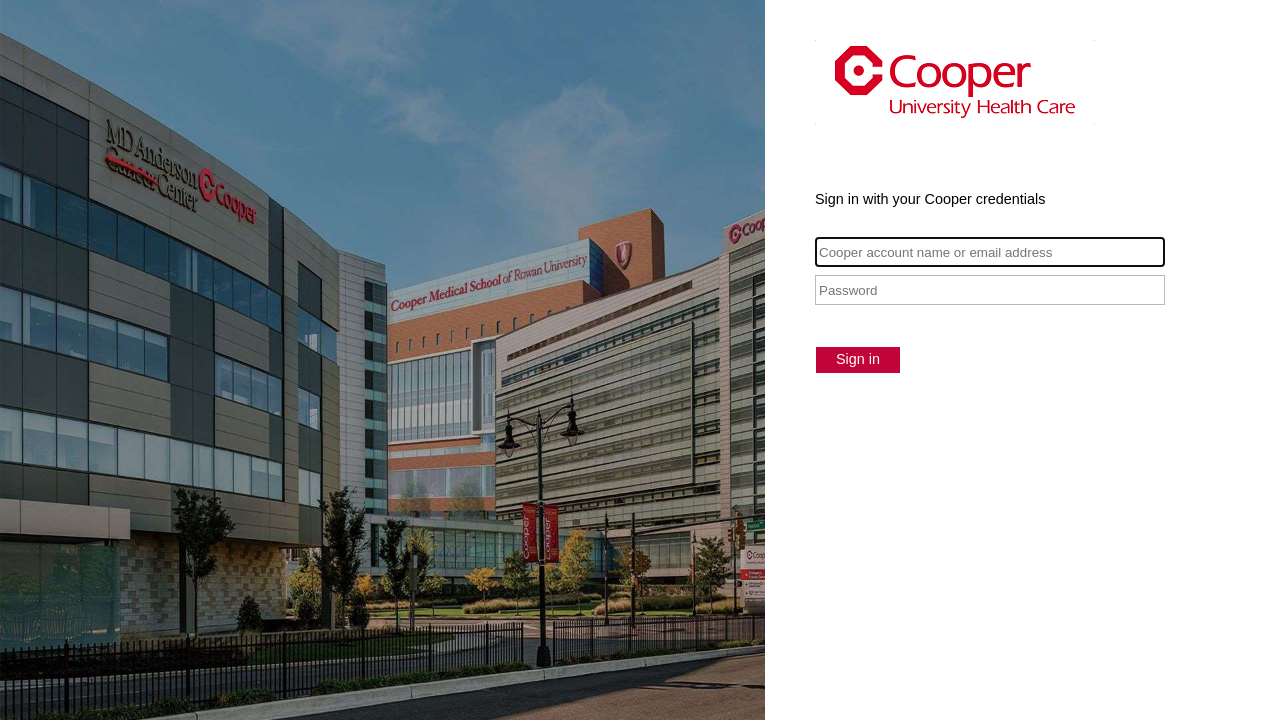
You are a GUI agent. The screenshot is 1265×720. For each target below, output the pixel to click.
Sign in (858, 359)
